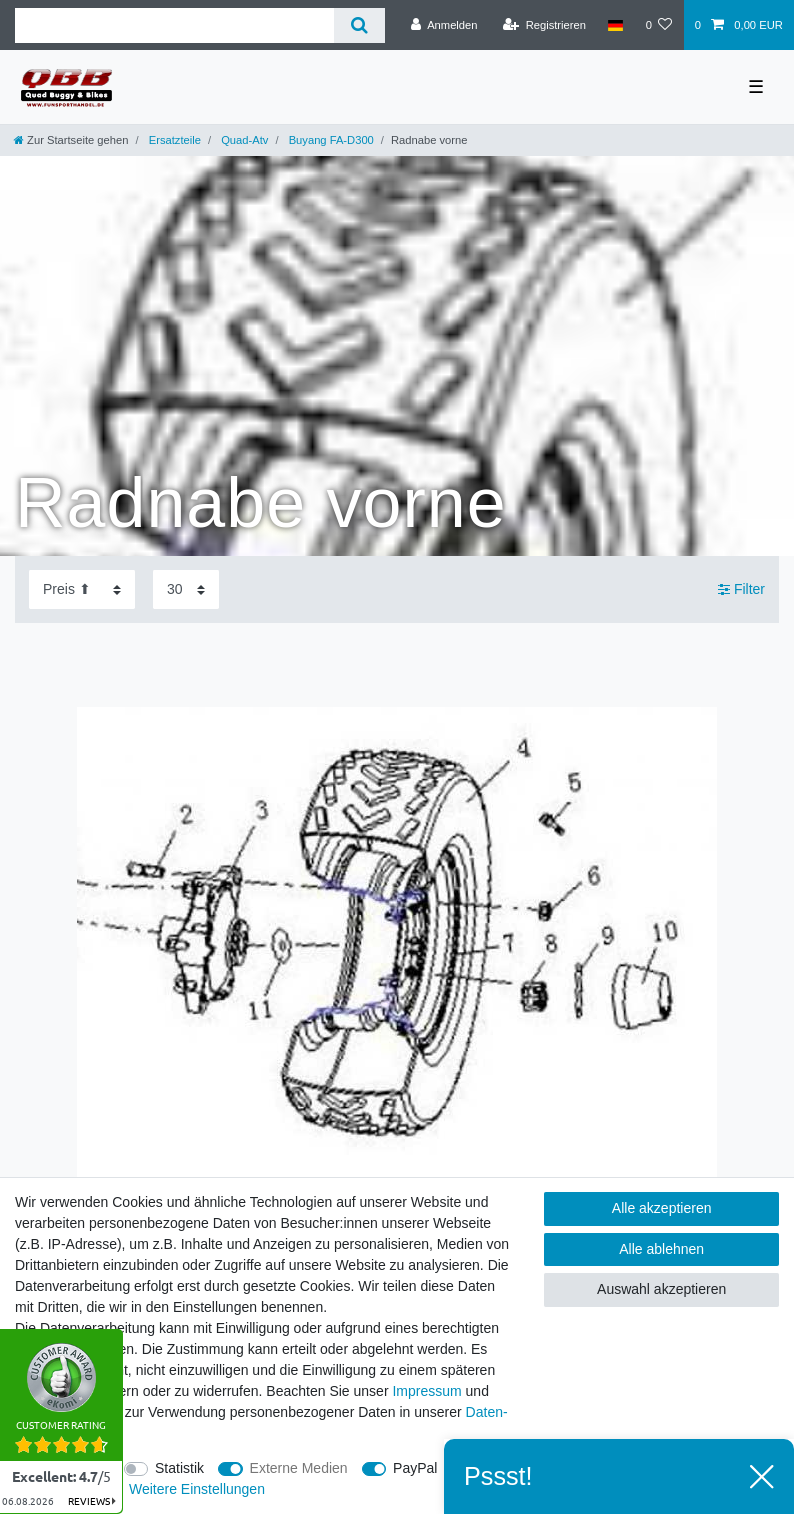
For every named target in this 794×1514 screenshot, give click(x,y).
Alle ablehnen (661, 1249)
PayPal (415, 1468)
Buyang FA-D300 (330, 140)
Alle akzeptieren (662, 1208)
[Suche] (359, 25)
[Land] (615, 25)
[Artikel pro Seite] (186, 589)
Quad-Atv (243, 140)
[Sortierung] (82, 589)
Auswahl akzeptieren (661, 1289)
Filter (741, 589)
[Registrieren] (544, 25)
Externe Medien (299, 1468)
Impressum (426, 1391)
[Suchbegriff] (174, 25)
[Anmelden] (444, 25)
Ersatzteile (173, 140)
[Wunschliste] (658, 25)
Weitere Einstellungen (197, 1489)
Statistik (179, 1468)
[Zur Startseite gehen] (71, 140)
